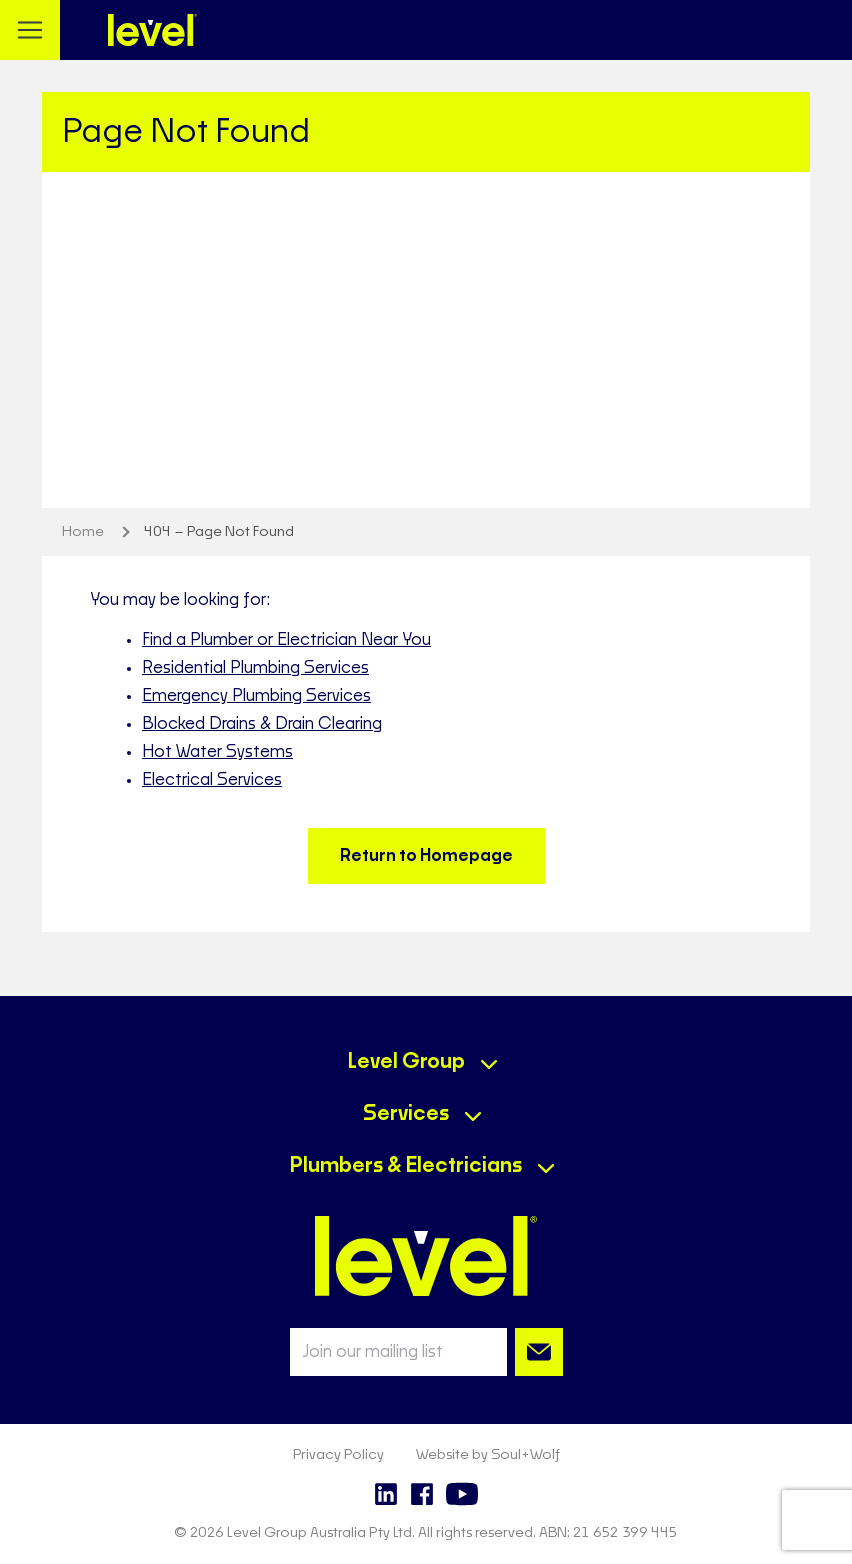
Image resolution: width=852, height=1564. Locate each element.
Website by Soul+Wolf (488, 1455)
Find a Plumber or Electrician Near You (286, 640)
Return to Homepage (426, 856)
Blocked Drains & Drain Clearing (262, 724)
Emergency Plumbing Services (256, 696)
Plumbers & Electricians (406, 1166)
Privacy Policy (338, 1455)
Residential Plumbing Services (255, 668)
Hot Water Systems (217, 752)
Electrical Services (212, 780)
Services (406, 1114)
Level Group (406, 1062)
